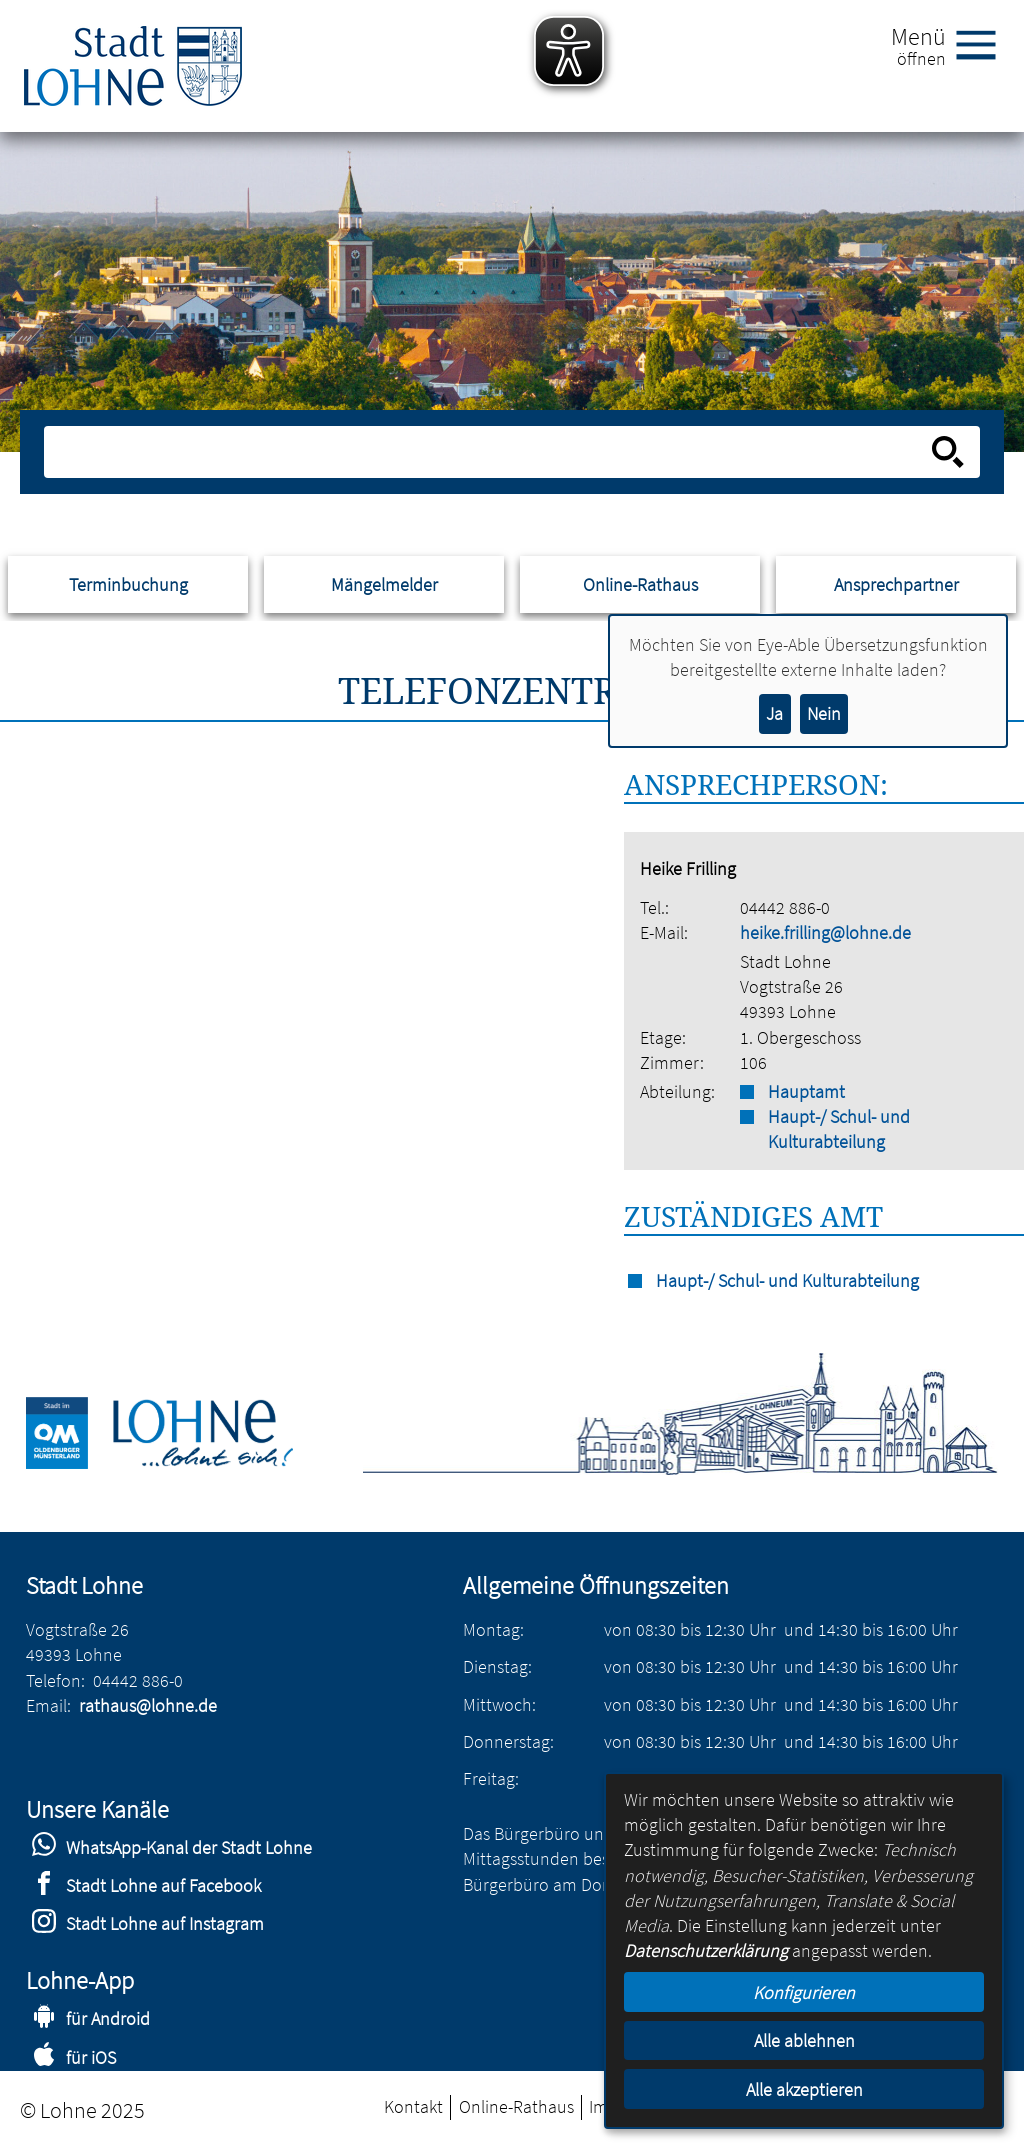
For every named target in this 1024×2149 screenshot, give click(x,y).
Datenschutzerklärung (706, 1950)
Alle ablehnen (804, 2040)
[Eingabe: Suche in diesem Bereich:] (489, 452)
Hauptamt (806, 1091)
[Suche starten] (948, 452)
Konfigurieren (804, 1992)
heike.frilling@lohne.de (825, 932)
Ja (774, 713)
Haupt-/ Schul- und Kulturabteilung (839, 1129)
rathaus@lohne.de (148, 1705)
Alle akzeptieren (804, 2089)
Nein (824, 713)
